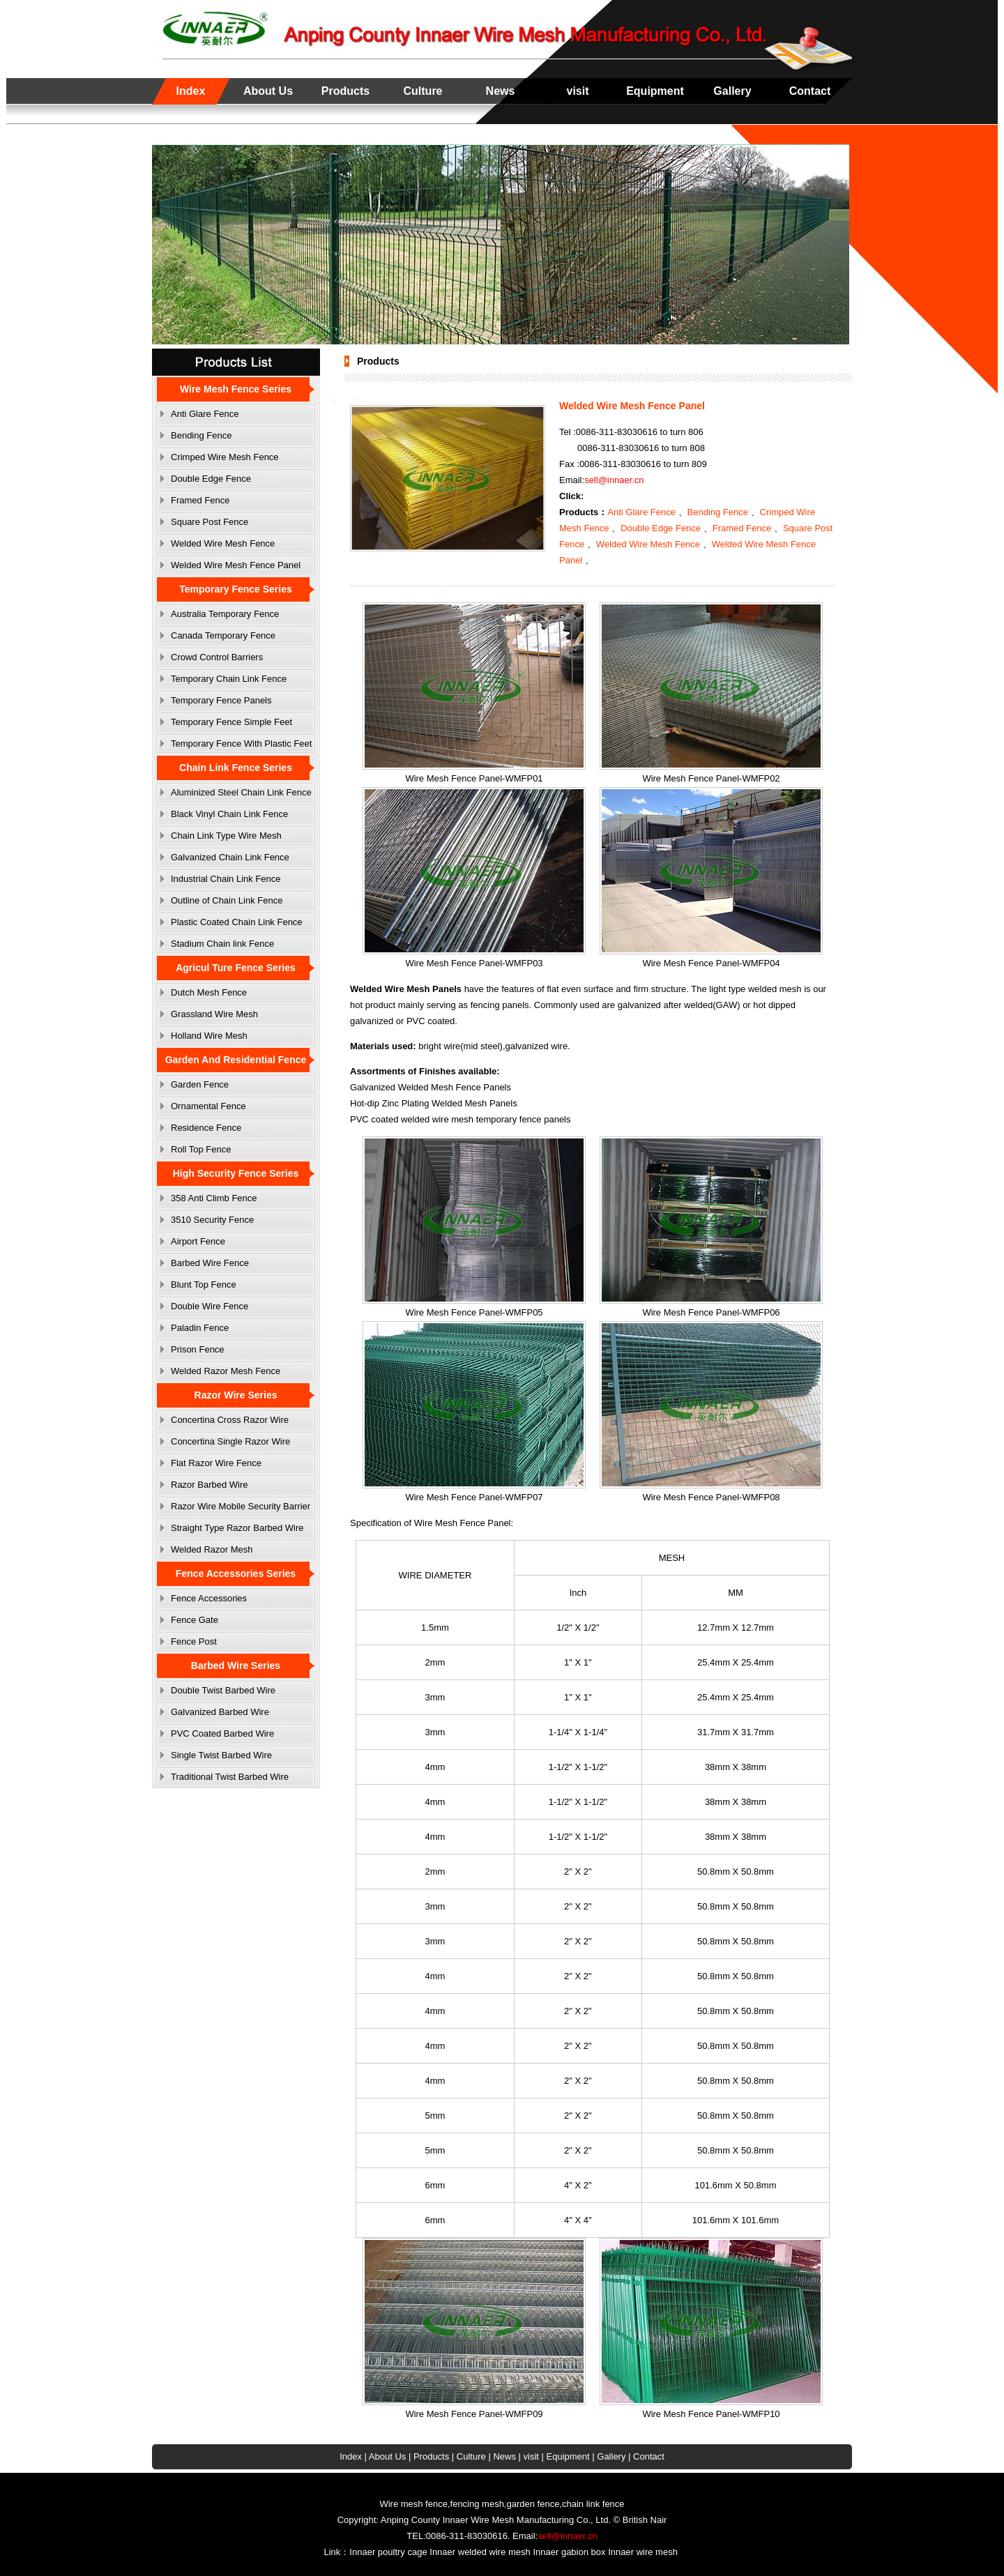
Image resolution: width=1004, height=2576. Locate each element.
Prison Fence (198, 1349)
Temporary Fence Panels (221, 700)
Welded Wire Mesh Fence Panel (236, 565)
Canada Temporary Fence (223, 635)
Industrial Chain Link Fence (226, 879)
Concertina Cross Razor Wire (230, 1420)
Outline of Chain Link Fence (226, 900)
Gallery (732, 91)
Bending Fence (201, 435)
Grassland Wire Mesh (214, 1014)
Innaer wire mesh (643, 2552)
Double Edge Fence (211, 478)
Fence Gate (194, 1620)
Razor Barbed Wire (209, 1484)
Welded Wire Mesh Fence (223, 543)
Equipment (655, 91)
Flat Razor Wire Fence (216, 1463)
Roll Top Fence (201, 1149)
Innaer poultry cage (388, 2552)
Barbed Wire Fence (210, 1263)
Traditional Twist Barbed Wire (230, 1776)
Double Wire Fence (209, 1306)
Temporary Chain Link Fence (229, 678)
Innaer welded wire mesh (480, 2552)
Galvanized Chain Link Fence (230, 857)
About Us (268, 91)
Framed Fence (200, 500)
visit (577, 91)
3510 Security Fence (212, 1219)
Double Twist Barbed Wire (223, 1690)
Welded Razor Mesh (212, 1549)
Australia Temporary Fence (225, 614)
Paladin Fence (200, 1328)
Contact (810, 91)
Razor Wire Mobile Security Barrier (240, 1506)
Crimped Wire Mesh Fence (225, 457)
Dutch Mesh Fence (209, 992)
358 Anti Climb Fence (214, 1198)
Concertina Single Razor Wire (230, 1441)
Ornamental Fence (208, 1106)
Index (191, 91)
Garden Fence (200, 1084)
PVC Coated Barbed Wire (222, 1733)
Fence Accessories (209, 1598)
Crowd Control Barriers (217, 657)
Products (345, 91)
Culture (423, 91)
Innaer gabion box (569, 2552)
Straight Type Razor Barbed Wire (237, 1528)
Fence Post (194, 1641)
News (500, 91)
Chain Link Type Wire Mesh (226, 835)
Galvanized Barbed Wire (220, 1712)
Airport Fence (198, 1241)
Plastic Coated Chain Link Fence (237, 922)
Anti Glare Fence (205, 414)
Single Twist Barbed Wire (221, 1755)
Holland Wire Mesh (209, 1035)
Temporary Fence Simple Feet (231, 722)
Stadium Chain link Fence (222, 943)
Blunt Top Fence (203, 1284)
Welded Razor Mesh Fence (225, 1371)
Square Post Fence (209, 522)
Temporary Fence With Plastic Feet (241, 743)
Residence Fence (206, 1127)
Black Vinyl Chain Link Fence (229, 814)
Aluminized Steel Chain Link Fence (241, 792)
